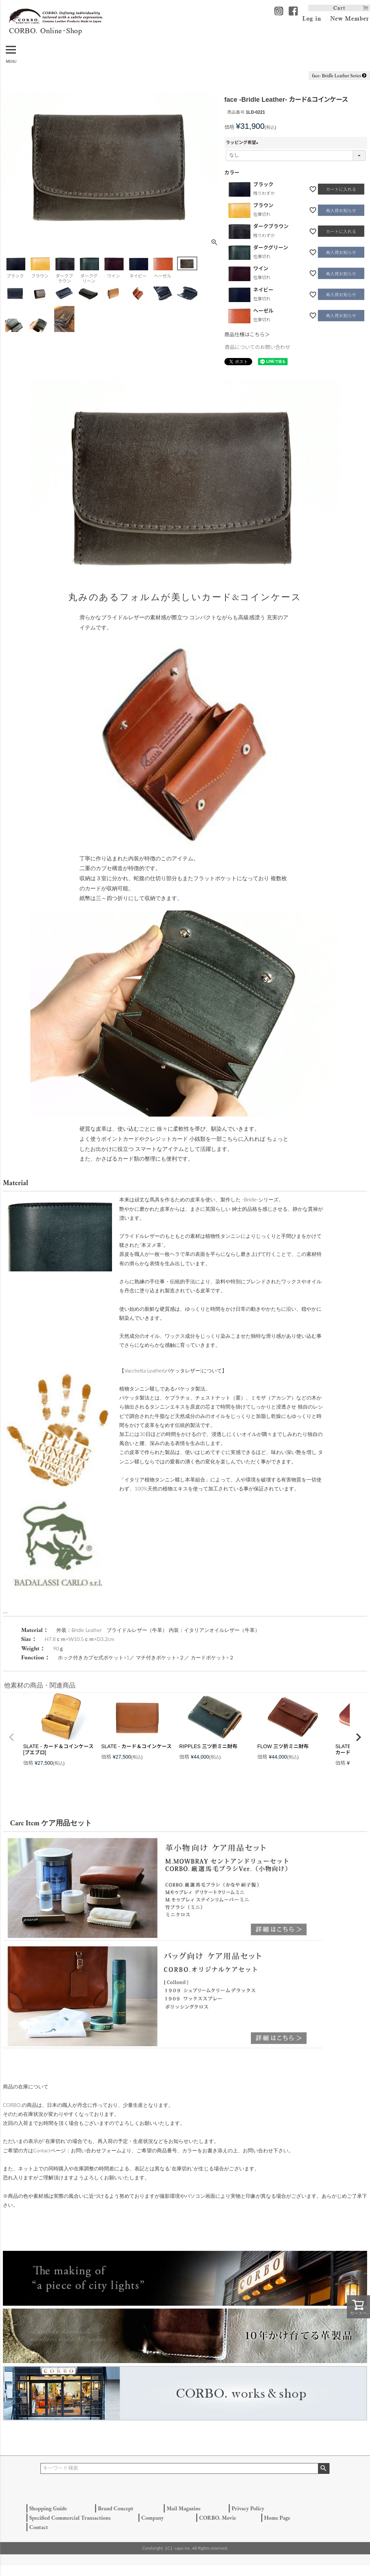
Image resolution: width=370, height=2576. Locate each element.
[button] (11, 1737)
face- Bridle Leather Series (339, 75)
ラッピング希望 (243, 142)
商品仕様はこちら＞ (247, 334)
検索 (323, 2468)
